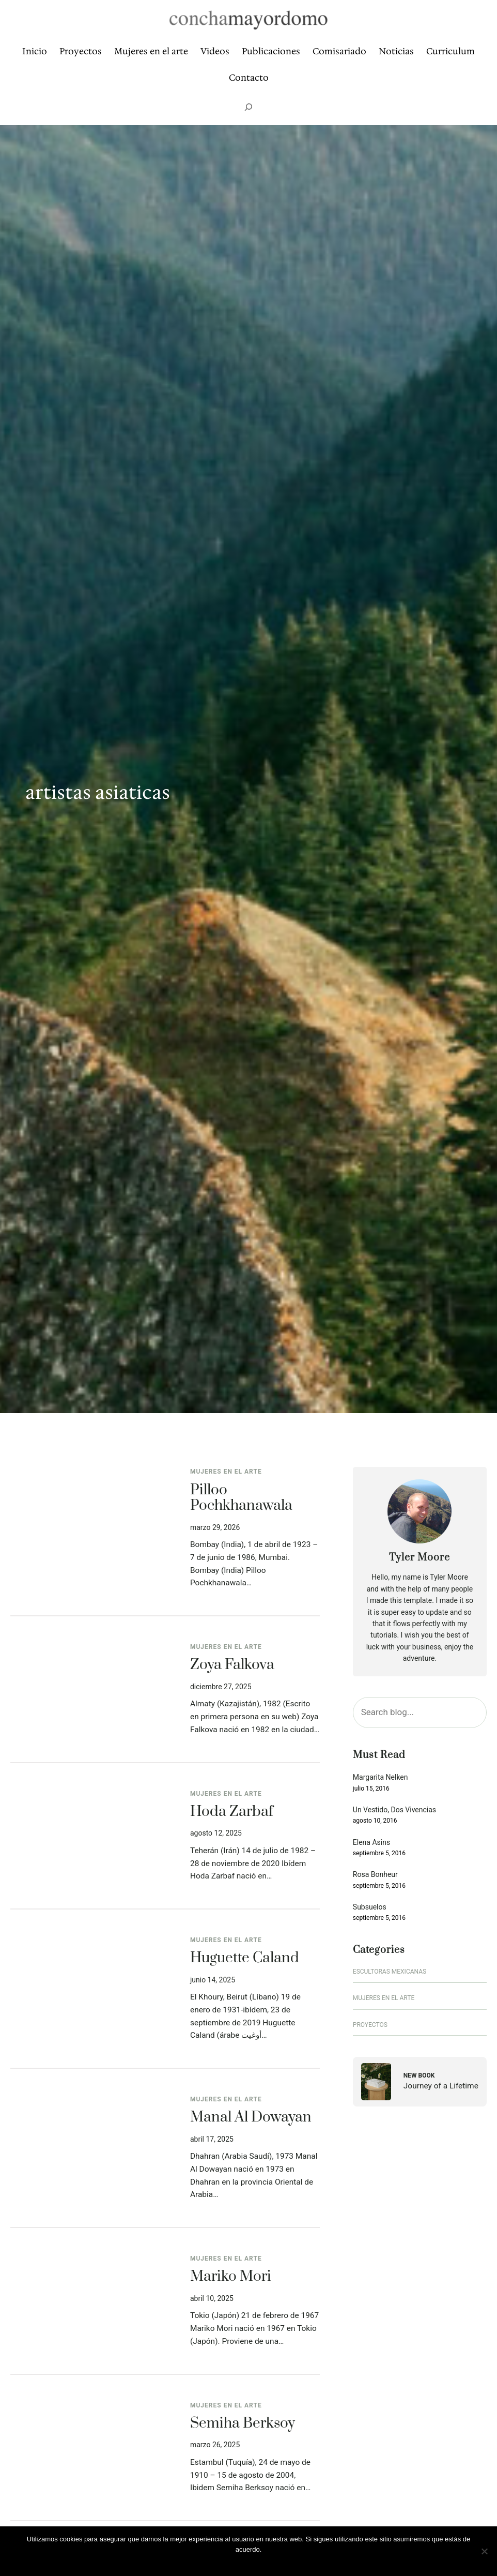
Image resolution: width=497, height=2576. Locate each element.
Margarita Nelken (380, 1777)
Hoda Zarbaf (231, 1812)
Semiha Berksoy (242, 2424)
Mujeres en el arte (226, 1471)
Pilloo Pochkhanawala (241, 1498)
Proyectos (370, 2024)
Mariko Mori (230, 2277)
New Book (419, 2075)
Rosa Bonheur (375, 1874)
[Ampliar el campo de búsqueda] (248, 107)
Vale (250, 2563)
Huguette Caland (244, 1958)
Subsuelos (369, 1907)
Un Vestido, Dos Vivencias (394, 1810)
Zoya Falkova (232, 1665)
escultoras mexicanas (389, 1971)
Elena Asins (371, 1842)
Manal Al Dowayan (251, 2118)
